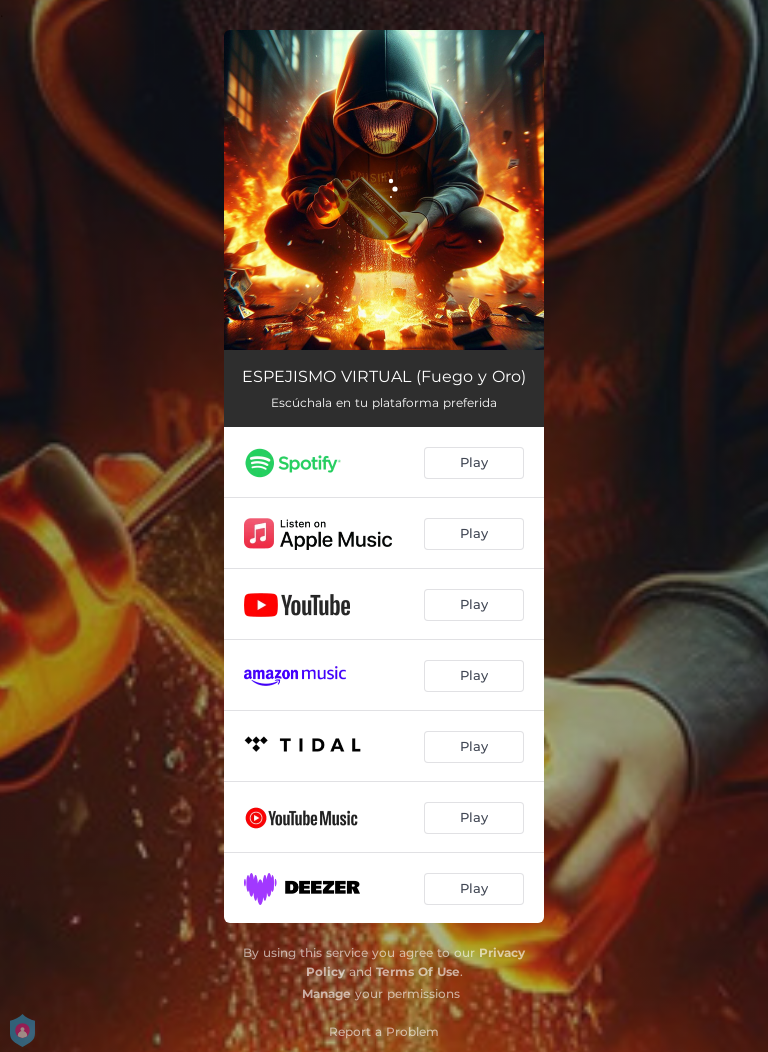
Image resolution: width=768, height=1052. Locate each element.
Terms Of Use (418, 971)
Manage (326, 993)
